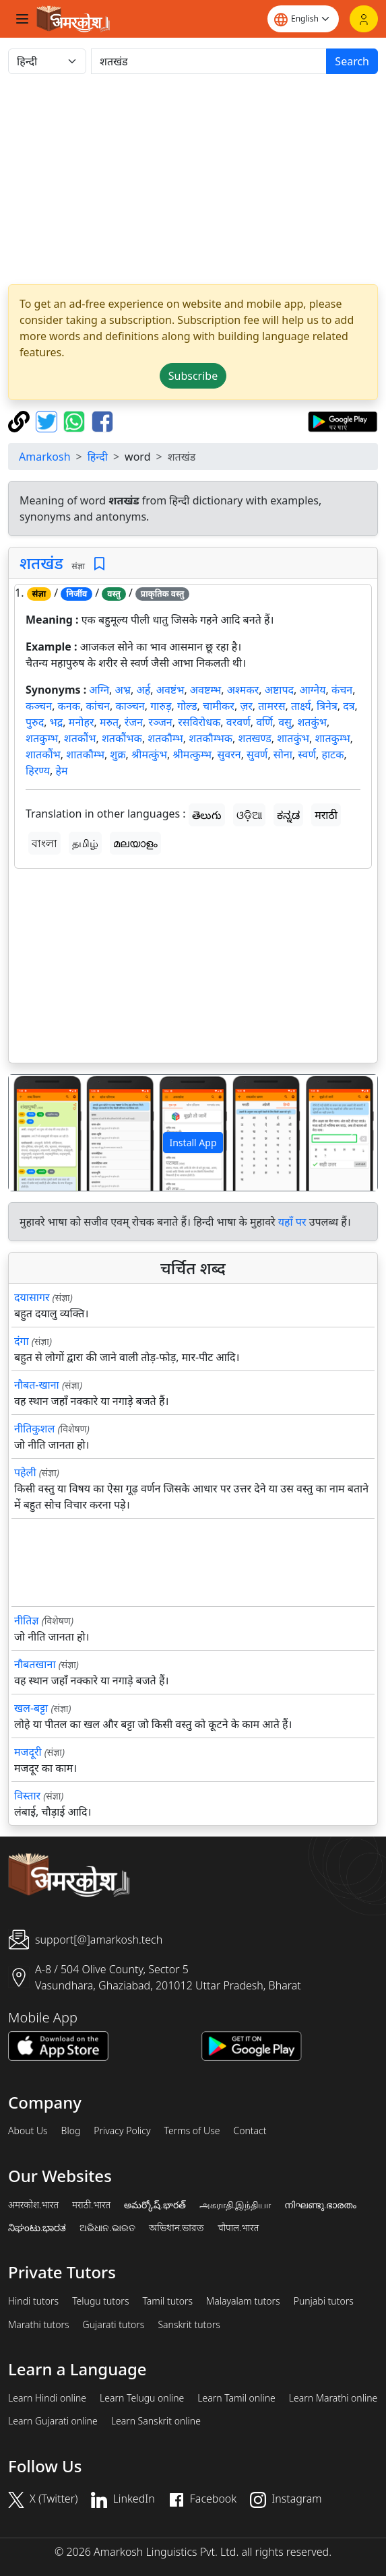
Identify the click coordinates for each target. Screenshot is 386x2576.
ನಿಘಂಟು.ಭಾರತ (37, 2228)
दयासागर (31, 1297)
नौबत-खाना (36, 1384)
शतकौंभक (122, 738)
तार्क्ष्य (301, 705)
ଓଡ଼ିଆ (249, 814)
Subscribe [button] (193, 375)
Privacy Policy (122, 2131)
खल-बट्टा (31, 1707)
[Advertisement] (193, 179)
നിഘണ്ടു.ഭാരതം (320, 2205)
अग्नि (99, 689)
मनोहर (81, 722)
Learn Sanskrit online (156, 2421)
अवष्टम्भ (206, 689)
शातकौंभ (43, 754)
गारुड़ (160, 705)
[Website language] (303, 18)
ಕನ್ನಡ (288, 814)
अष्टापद (279, 689)
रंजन (134, 722)
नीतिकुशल (34, 1428)
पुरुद (35, 722)
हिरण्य (38, 770)
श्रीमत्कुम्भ (192, 754)
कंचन (341, 689)
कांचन (98, 705)
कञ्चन (39, 705)
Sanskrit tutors (189, 2324)
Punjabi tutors (324, 2301)
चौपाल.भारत (238, 2228)
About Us (28, 2131)
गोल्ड (187, 705)
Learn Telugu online (142, 2398)
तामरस (271, 705)
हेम (62, 770)
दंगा (21, 1340)
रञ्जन (160, 722)
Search (352, 61)
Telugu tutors (100, 2301)
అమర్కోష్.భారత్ (154, 2205)
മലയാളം (135, 843)
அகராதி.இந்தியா (235, 2205)
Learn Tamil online (236, 2398)
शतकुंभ (312, 722)
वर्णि (264, 722)
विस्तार (27, 1795)
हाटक (332, 754)
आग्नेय (312, 689)
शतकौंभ (80, 738)
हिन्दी (98, 456)
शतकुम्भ (42, 738)
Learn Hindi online (47, 2398)
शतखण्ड (254, 738)
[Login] (364, 18)
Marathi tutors (38, 2324)
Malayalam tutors (243, 2301)
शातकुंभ (293, 738)
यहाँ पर (292, 1221)
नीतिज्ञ (26, 1620)
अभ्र (123, 689)
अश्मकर (243, 689)
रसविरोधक (199, 722)
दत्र (348, 705)
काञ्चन (129, 705)
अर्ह (143, 689)
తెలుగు (207, 814)
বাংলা (44, 843)
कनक (69, 705)
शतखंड (41, 563)
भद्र (56, 722)
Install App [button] (192, 1142)
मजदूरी (28, 1751)
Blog (71, 2131)
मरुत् (109, 722)
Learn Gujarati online (53, 2421)
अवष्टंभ (170, 689)
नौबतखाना (35, 1664)
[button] (36, 1132)
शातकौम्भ (85, 754)
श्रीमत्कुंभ (149, 754)
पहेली (25, 1472)
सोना (283, 754)
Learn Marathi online (333, 2398)
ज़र (246, 705)
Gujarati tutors (114, 2324)
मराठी (326, 814)
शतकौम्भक (210, 738)
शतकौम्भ (165, 738)
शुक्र (117, 754)
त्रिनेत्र (327, 705)
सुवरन (229, 754)
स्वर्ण (307, 754)
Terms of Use (192, 2131)
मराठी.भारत (91, 2205)
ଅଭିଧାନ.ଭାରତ (107, 2228)
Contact (249, 2131)
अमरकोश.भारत (33, 2205)
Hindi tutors (33, 2301)
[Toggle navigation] (22, 19)
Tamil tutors (167, 2301)
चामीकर (218, 705)
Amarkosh (45, 456)
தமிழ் (85, 843)
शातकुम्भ (332, 738)
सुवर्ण (257, 754)
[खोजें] (209, 61)
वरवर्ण (238, 722)
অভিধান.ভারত (176, 2228)
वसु (285, 722)
